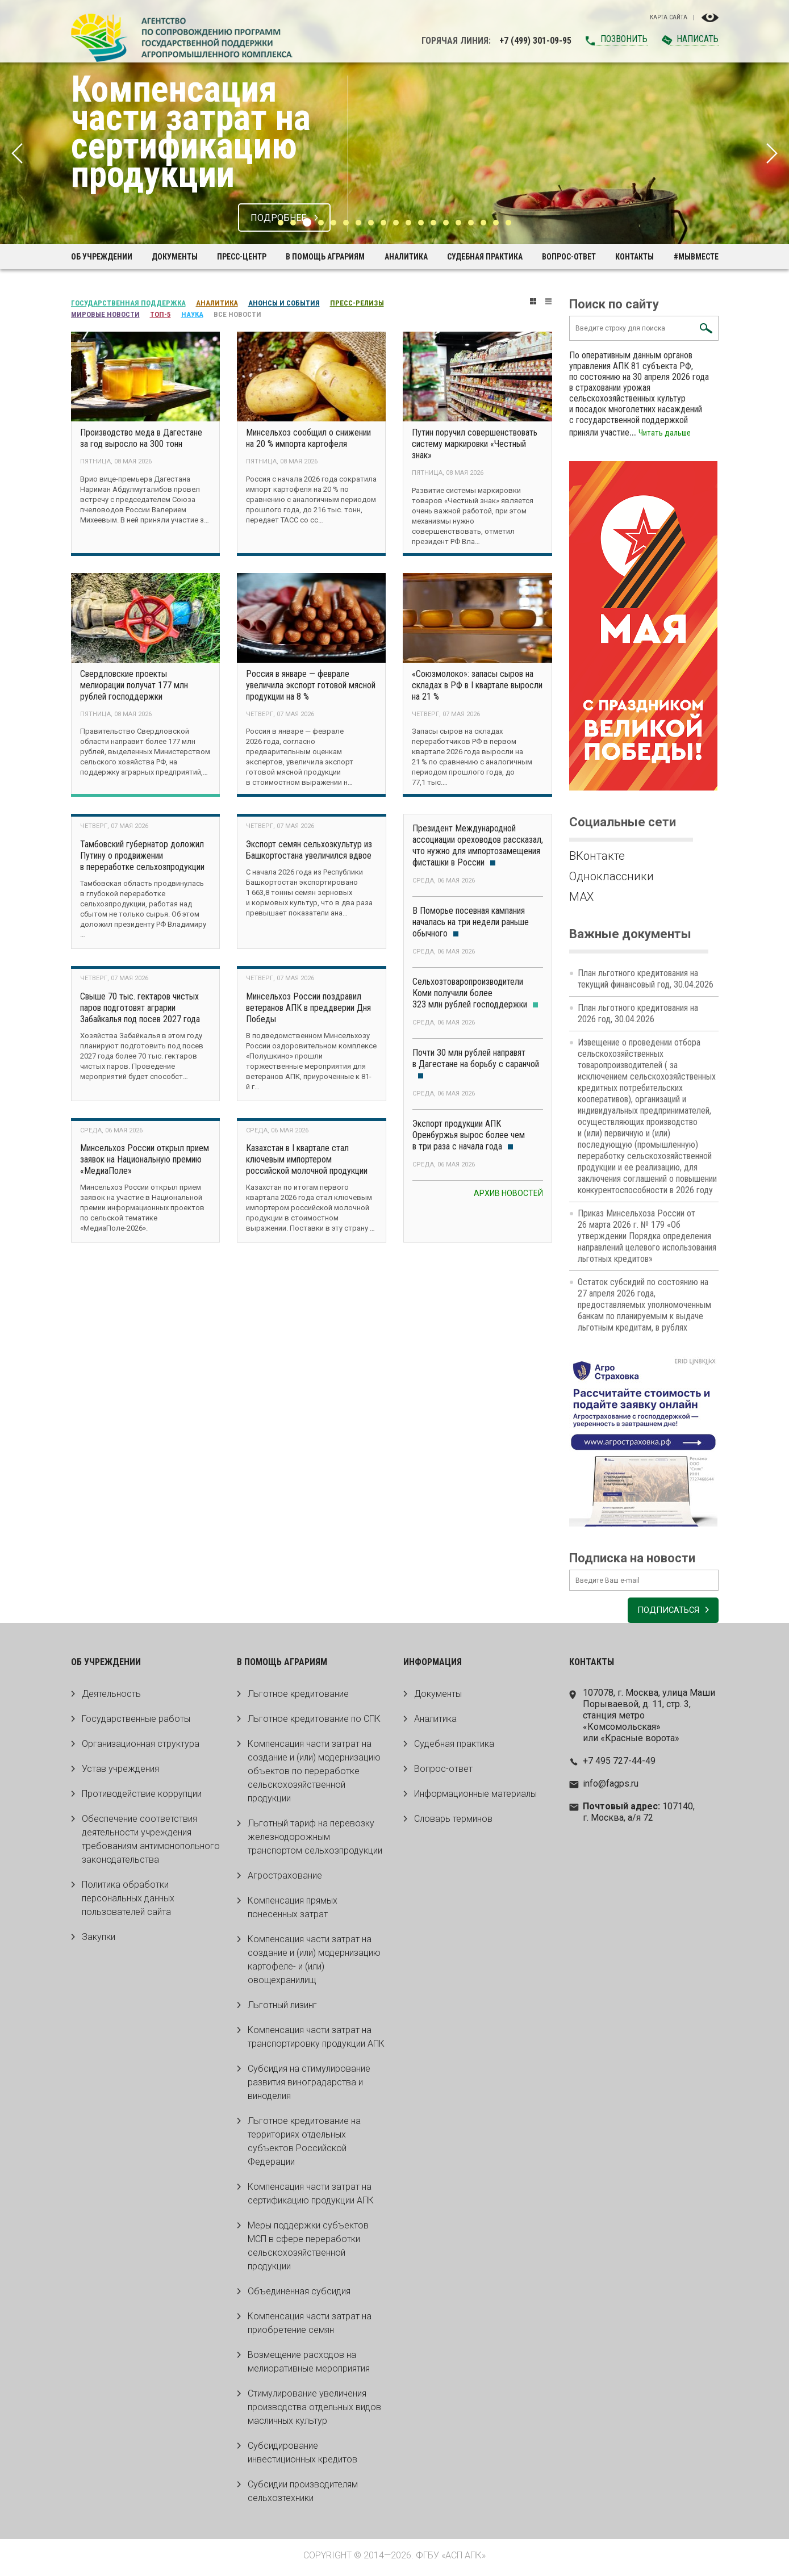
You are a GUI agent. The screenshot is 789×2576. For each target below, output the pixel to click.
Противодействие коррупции (142, 1797)
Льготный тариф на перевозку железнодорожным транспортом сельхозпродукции (315, 1841)
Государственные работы (136, 1722)
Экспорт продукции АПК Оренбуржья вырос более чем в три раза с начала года (468, 1136)
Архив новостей (508, 1194)
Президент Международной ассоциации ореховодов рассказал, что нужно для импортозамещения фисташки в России (477, 847)
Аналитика (406, 256)
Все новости (237, 314)
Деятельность (111, 1697)
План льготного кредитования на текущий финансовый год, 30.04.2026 (645, 979)
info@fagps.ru (610, 1787)
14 (446, 222)
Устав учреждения (120, 1772)
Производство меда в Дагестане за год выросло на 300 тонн (141, 438)
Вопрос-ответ (569, 256)
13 (433, 222)
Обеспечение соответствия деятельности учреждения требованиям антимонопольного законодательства (151, 1843)
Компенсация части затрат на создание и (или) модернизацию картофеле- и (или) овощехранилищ (314, 1963)
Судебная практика (485, 256)
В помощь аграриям (325, 256)
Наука (192, 314)
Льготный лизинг (282, 2009)
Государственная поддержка (128, 303)
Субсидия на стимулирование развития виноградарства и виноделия (309, 2086)
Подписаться (664, 1614)
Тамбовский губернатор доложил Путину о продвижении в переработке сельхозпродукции (142, 858)
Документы (175, 256)
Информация (432, 1666)
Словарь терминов (453, 1822)
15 (458, 222)
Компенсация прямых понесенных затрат (292, 1911)
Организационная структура (140, 1747)
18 (496, 222)
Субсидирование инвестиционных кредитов (302, 2456)
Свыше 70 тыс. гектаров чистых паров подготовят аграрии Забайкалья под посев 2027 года (140, 1010)
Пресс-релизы (357, 303)
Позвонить (624, 39)
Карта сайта (668, 17)
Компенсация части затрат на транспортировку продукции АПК (316, 2041)
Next (772, 153)
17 (483, 222)
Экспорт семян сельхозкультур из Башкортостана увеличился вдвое (309, 852)
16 (471, 222)
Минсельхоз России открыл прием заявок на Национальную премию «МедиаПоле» (144, 1163)
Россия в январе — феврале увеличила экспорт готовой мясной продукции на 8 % (310, 685)
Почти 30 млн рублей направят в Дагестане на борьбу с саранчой (475, 1064)
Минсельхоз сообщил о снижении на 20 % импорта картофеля (308, 438)
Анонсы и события (284, 303)
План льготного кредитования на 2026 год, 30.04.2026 (638, 1013)
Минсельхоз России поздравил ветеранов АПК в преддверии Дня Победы (308, 1010)
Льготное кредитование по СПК (314, 1722)
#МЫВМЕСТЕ (696, 256)
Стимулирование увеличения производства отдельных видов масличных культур (314, 2411)
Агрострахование (285, 1879)
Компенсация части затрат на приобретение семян (309, 2327)
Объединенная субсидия (299, 2295)
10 (396, 222)
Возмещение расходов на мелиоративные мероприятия (309, 2365)
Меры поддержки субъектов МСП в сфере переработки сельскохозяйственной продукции (308, 2250)
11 (408, 222)
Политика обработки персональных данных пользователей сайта (128, 1902)
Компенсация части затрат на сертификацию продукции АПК (311, 2197)
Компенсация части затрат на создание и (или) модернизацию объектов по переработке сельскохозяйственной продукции (314, 1775)
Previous (17, 153)
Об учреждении (101, 256)
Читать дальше (666, 432)
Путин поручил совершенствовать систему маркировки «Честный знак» (474, 444)
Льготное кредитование (298, 1697)
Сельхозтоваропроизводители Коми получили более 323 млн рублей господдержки (475, 994)
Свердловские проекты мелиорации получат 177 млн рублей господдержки (134, 685)
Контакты (634, 256)
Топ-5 (160, 314)
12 (421, 222)
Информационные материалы (475, 1797)
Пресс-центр (241, 256)
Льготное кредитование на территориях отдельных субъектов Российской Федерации (304, 2145)
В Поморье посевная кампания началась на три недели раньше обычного (470, 923)
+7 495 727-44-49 (619, 1764)
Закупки (98, 1940)
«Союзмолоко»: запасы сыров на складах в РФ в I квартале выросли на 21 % (477, 685)
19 (508, 222)
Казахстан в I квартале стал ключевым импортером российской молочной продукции (307, 1163)
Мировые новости (105, 314)
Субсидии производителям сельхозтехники (303, 2495)
